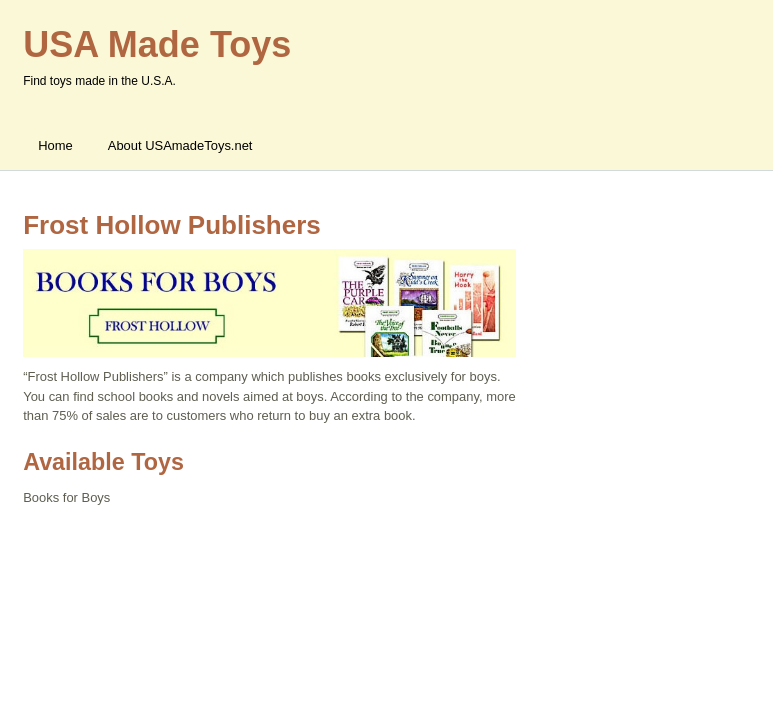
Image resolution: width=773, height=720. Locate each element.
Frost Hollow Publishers (172, 225)
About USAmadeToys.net (180, 145)
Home (55, 145)
